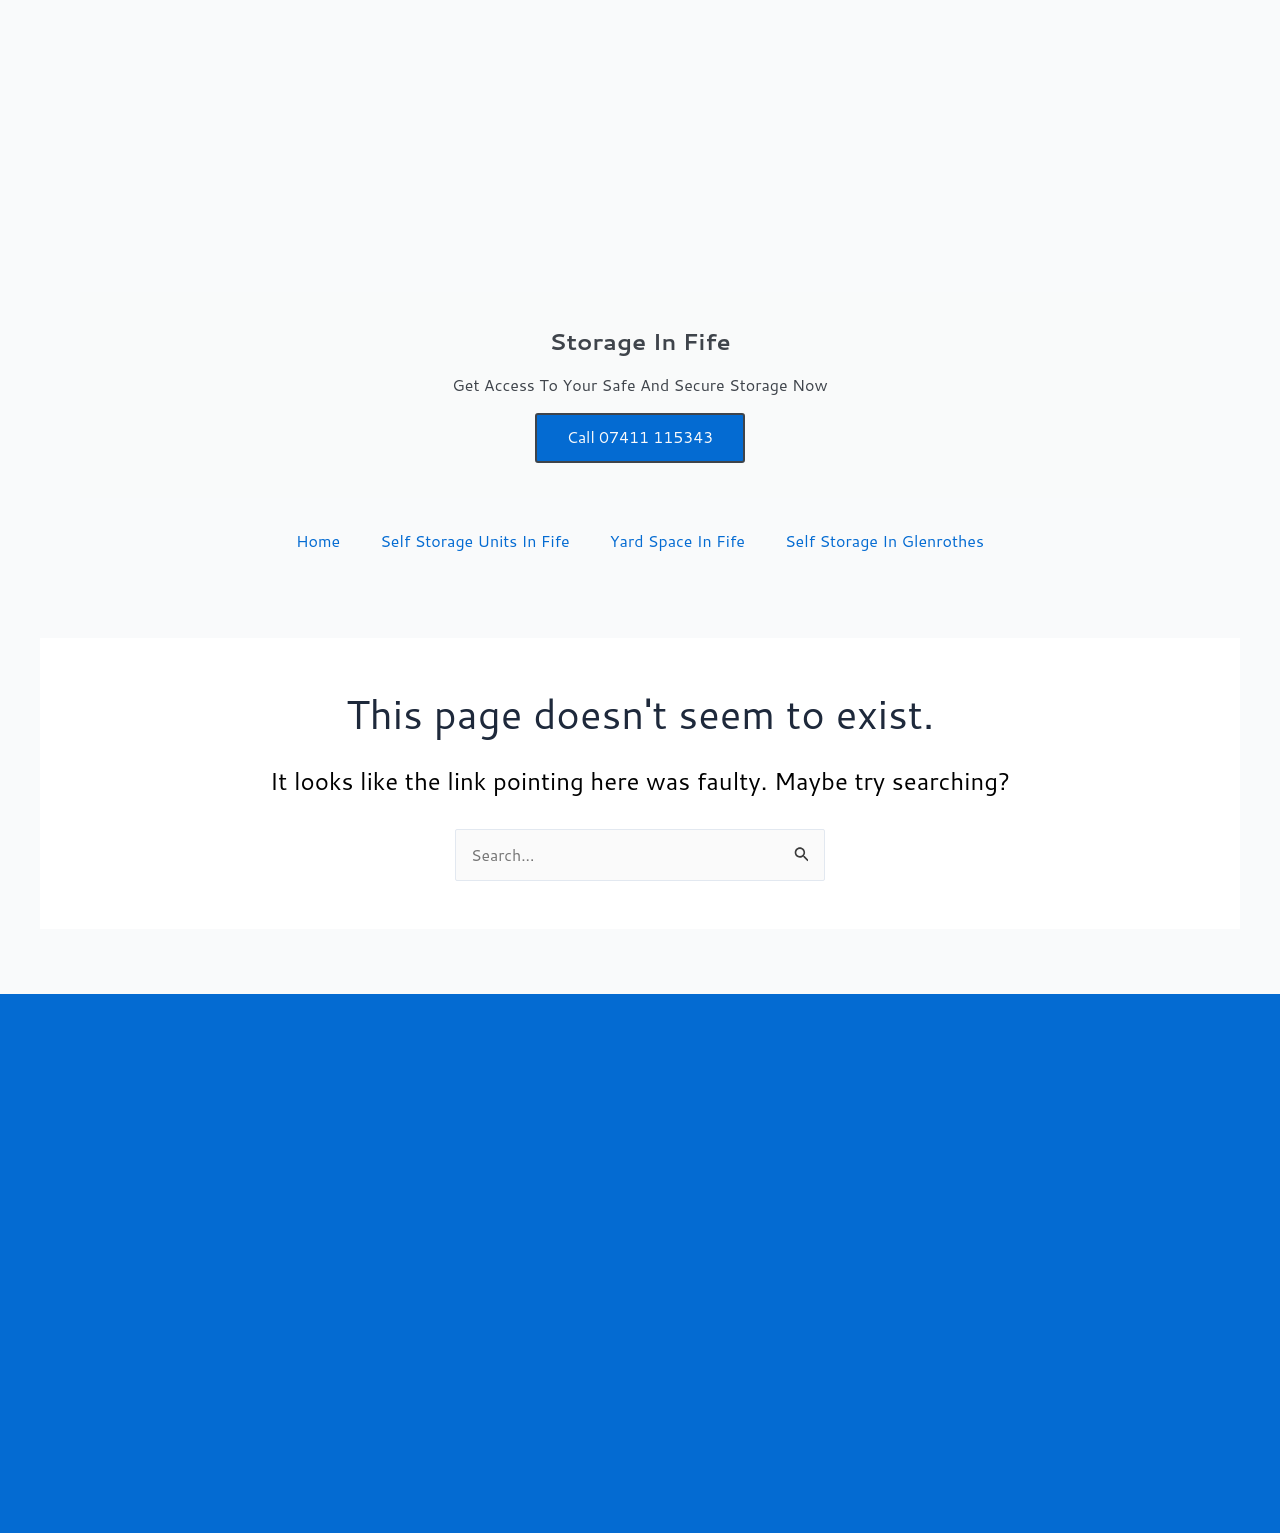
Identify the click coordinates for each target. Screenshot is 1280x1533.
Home (318, 540)
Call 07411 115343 (640, 437)
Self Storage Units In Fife (475, 540)
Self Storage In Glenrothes (884, 540)
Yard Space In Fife (677, 540)
